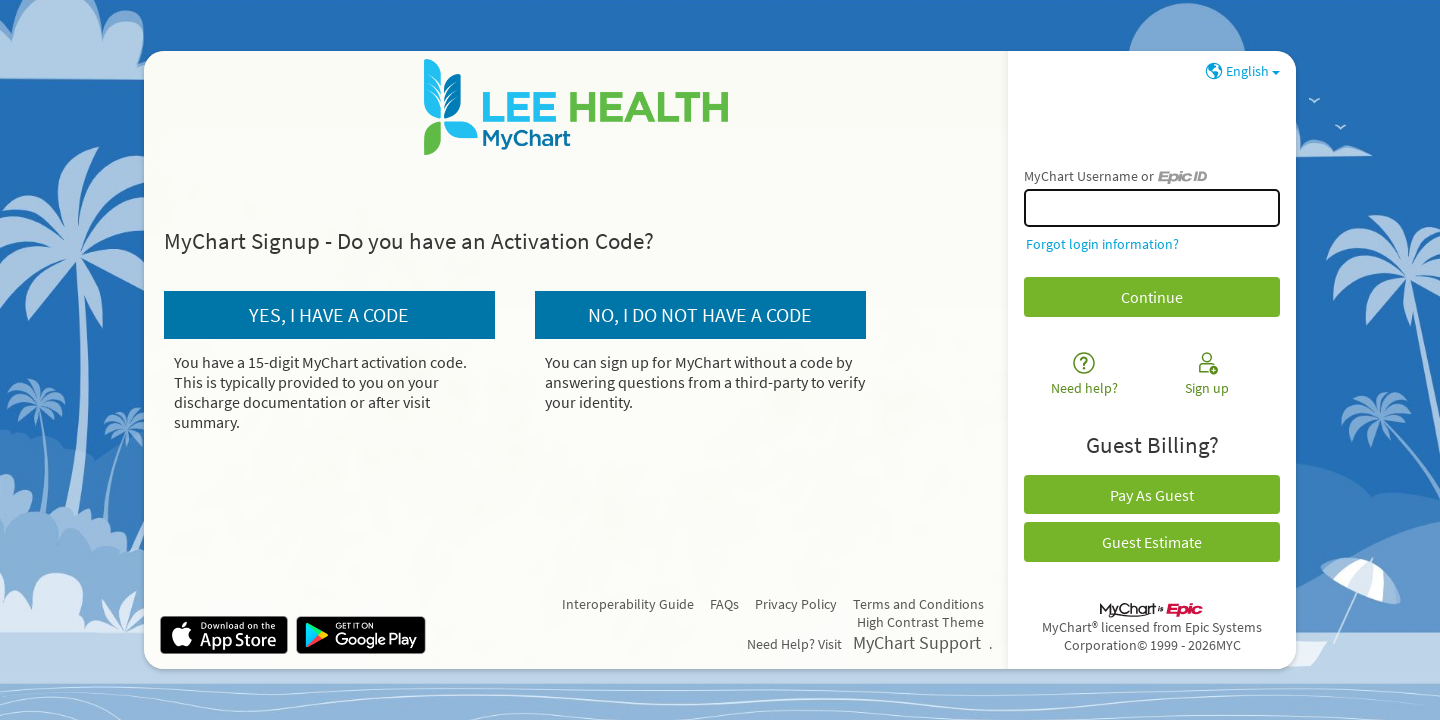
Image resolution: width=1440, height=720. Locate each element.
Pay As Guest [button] (1152, 495)
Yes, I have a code (329, 314)
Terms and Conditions (918, 604)
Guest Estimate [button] (1152, 542)
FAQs (724, 604)
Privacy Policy (796, 604)
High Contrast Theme (920, 622)
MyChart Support (917, 642)
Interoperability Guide (628, 604)
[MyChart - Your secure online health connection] (575, 107)
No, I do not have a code (700, 314)
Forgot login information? (1102, 244)
